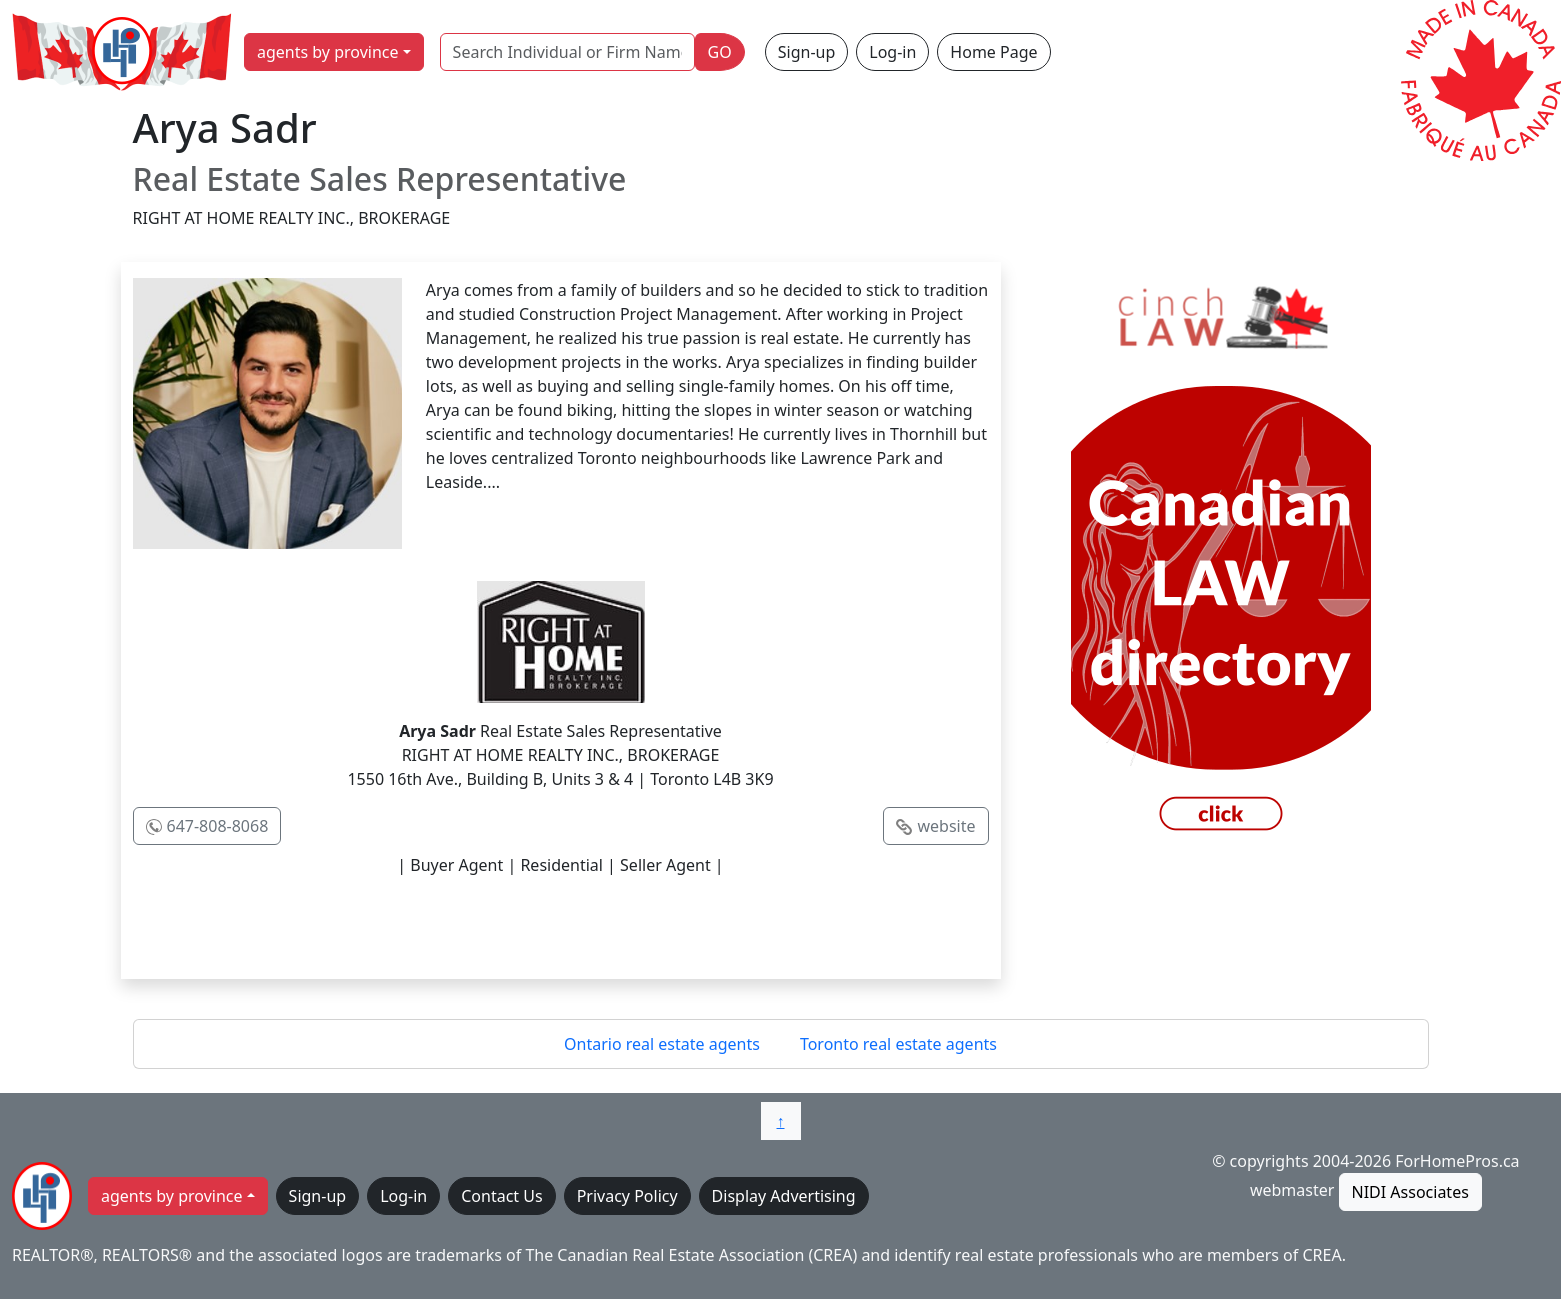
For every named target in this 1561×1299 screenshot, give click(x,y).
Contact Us (501, 1196)
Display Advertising (784, 1196)
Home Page (993, 52)
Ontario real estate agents (662, 1044)
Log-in (892, 52)
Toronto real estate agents (898, 1044)
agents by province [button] (328, 52)
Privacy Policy (627, 1196)
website (946, 826)
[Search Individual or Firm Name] (567, 52)
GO (720, 52)
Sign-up (807, 52)
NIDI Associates (1410, 1192)
